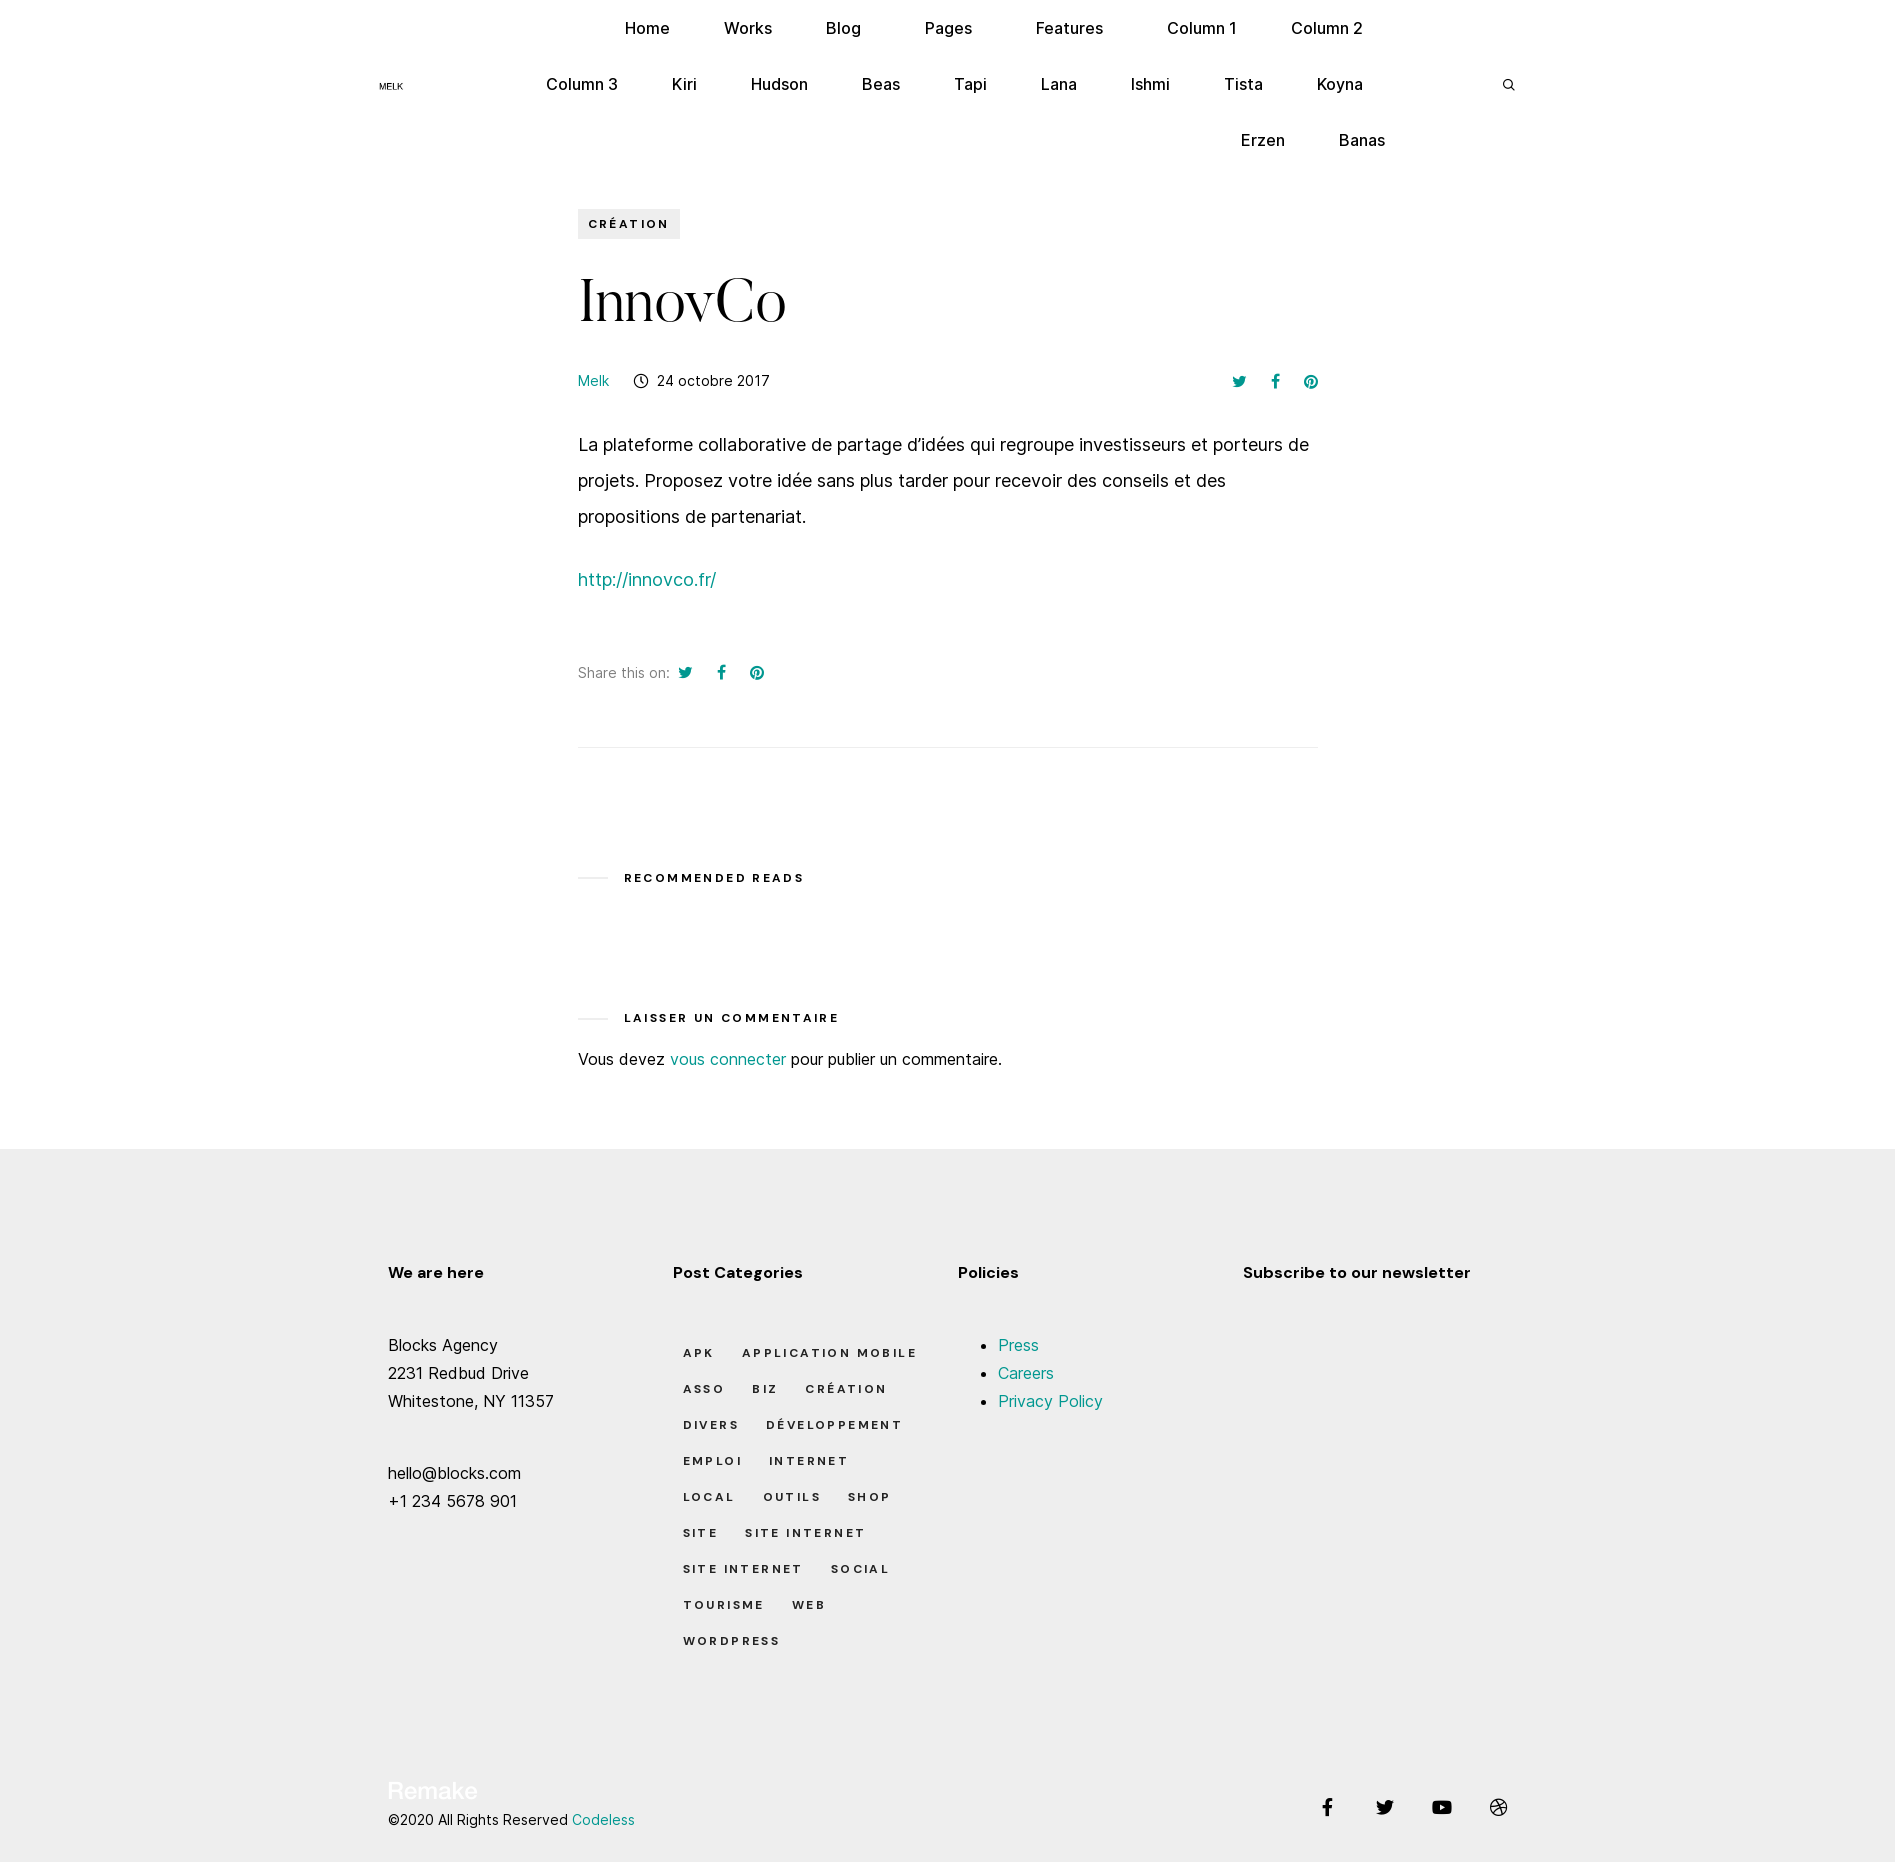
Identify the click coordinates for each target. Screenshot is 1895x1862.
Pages (948, 28)
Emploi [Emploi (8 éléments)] (712, 1461)
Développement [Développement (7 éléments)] (834, 1425)
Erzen (1263, 140)
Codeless (603, 1819)
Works (748, 28)
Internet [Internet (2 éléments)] (809, 1461)
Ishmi (1150, 84)
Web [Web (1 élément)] (809, 1605)
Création (629, 224)
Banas (1362, 140)
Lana (1059, 84)
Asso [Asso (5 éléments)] (704, 1389)
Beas (881, 84)
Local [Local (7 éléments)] (709, 1497)
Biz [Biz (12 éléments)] (765, 1389)
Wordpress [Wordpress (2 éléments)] (732, 1641)
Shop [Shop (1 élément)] (870, 1497)
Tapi (970, 84)
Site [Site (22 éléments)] (701, 1533)
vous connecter (728, 1059)
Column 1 (1202, 28)
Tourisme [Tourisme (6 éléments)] (724, 1605)
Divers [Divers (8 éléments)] (711, 1425)
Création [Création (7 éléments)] (846, 1389)
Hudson (779, 84)
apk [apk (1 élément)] (699, 1353)
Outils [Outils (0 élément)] (792, 1497)
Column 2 (1327, 28)
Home (647, 28)
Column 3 (582, 84)
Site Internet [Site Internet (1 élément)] (805, 1533)
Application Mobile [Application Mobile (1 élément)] (829, 1353)
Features (1069, 28)
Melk (593, 380)
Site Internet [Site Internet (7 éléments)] (743, 1569)
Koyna (1340, 84)
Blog (843, 28)
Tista (1243, 84)
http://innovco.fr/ (647, 579)
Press (1018, 1345)
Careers (1026, 1373)
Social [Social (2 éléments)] (860, 1569)
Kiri (684, 84)
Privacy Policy (1050, 1401)
